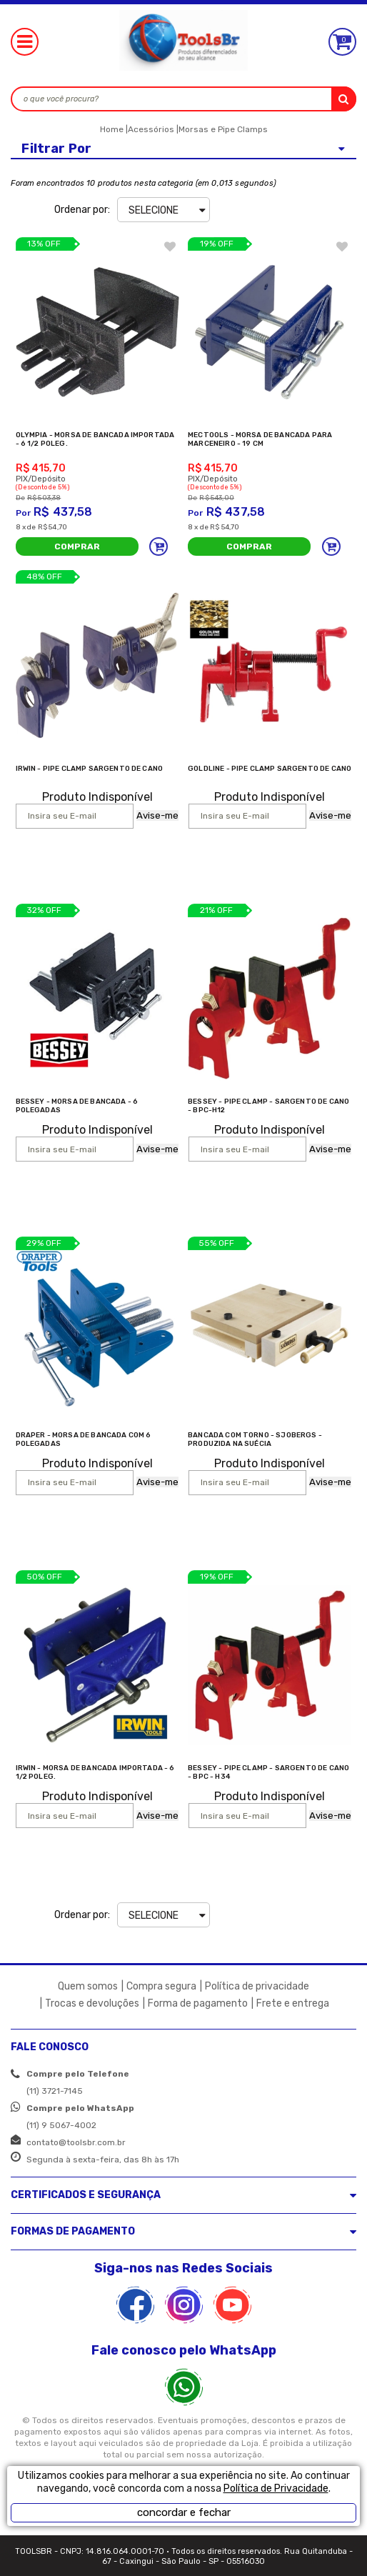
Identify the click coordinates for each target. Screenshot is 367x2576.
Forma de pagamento (198, 2003)
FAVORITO (170, 246)
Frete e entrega (292, 2003)
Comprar (77, 546)
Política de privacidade (257, 1986)
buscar (343, 98)
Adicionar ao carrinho (159, 546)
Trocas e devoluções (92, 2003)
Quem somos (88, 1986)
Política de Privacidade (275, 2488)
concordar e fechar (184, 2512)
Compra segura (161, 1986)
